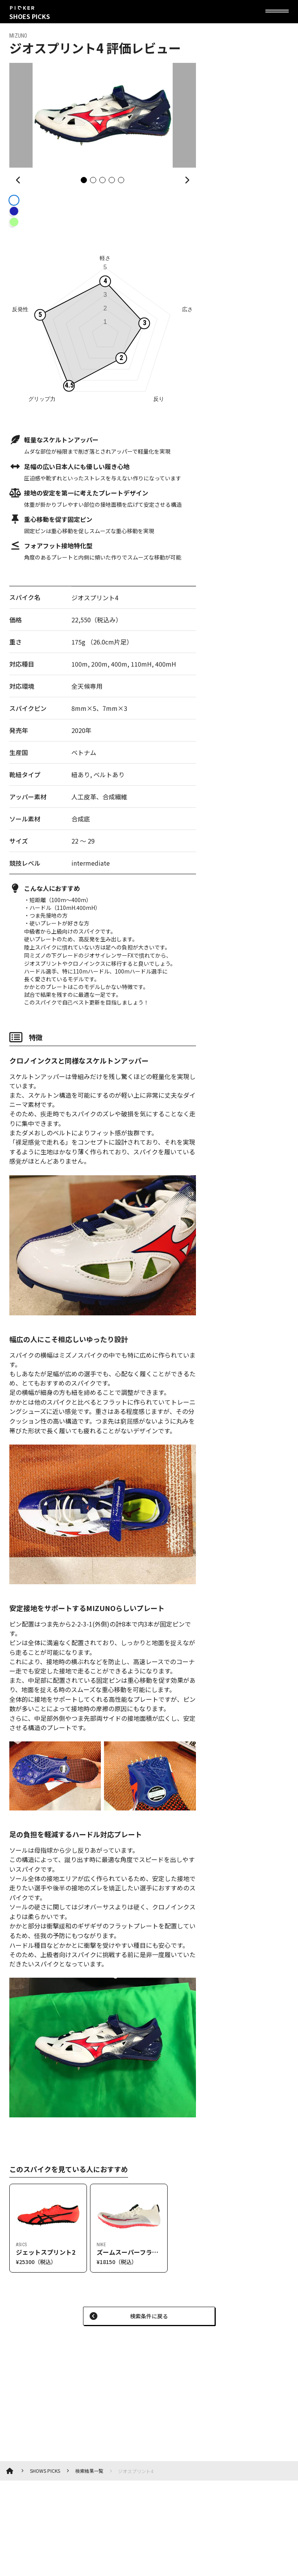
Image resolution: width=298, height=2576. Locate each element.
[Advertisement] (87, 2389)
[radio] (12, 200)
